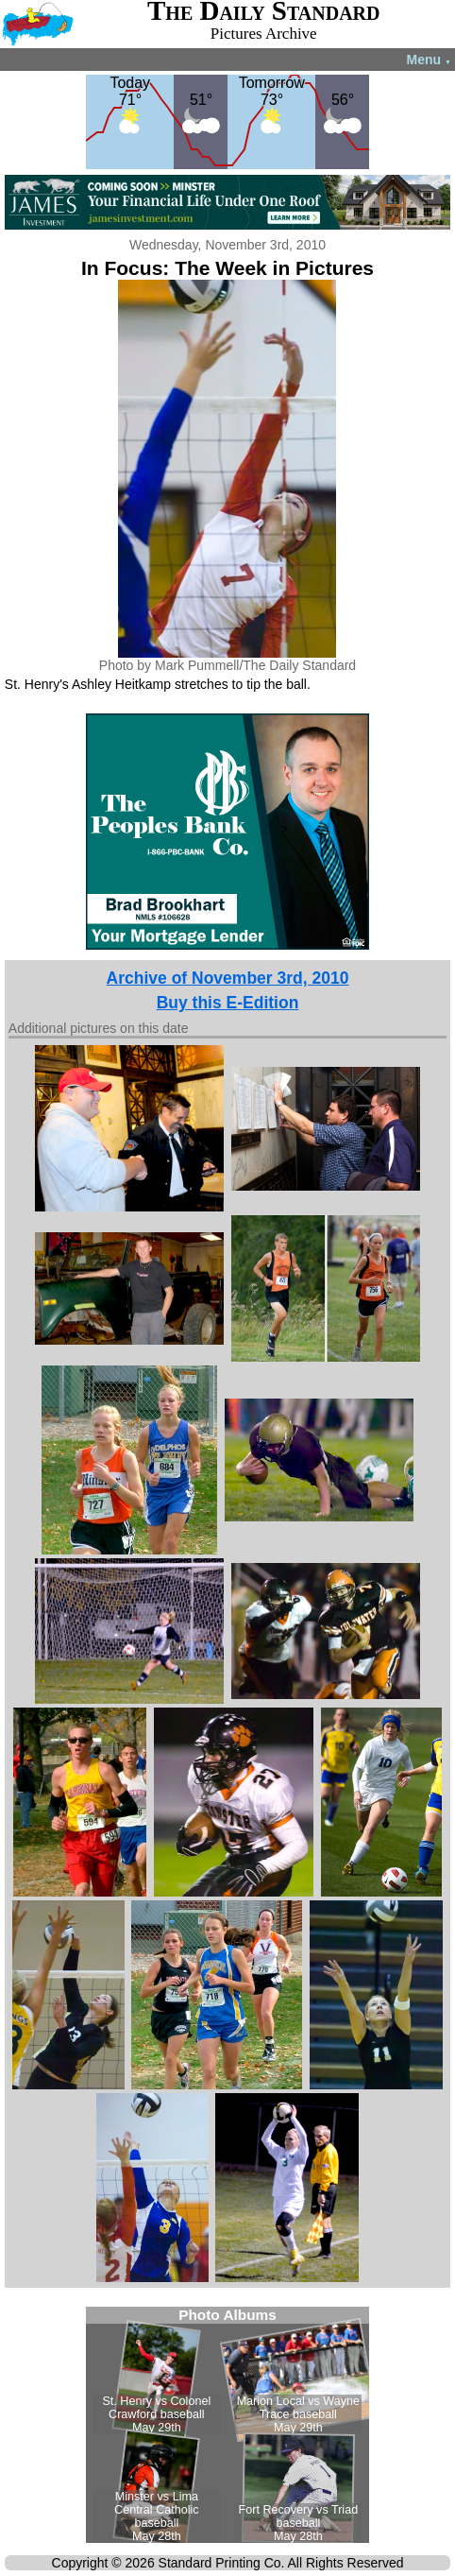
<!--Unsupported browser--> (227, 2425)
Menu (429, 59)
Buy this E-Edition (228, 1002)
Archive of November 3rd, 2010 (228, 978)
